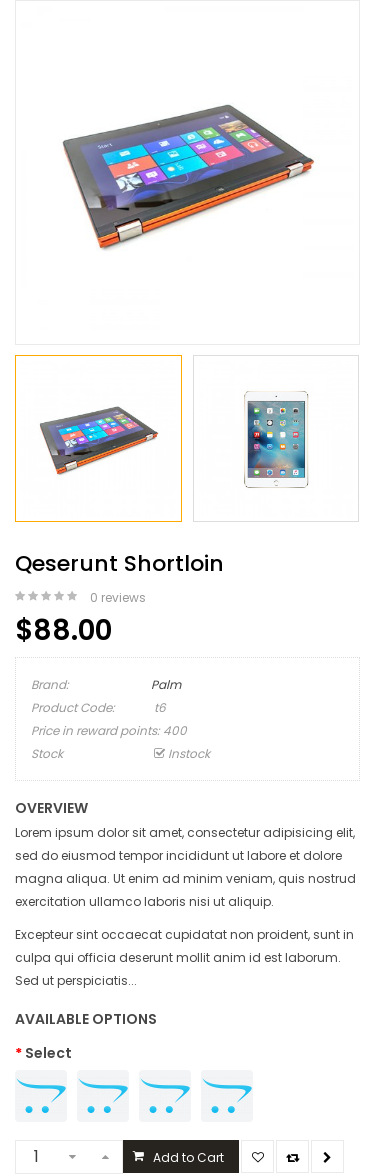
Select (48, 1053)
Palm (166, 684)
